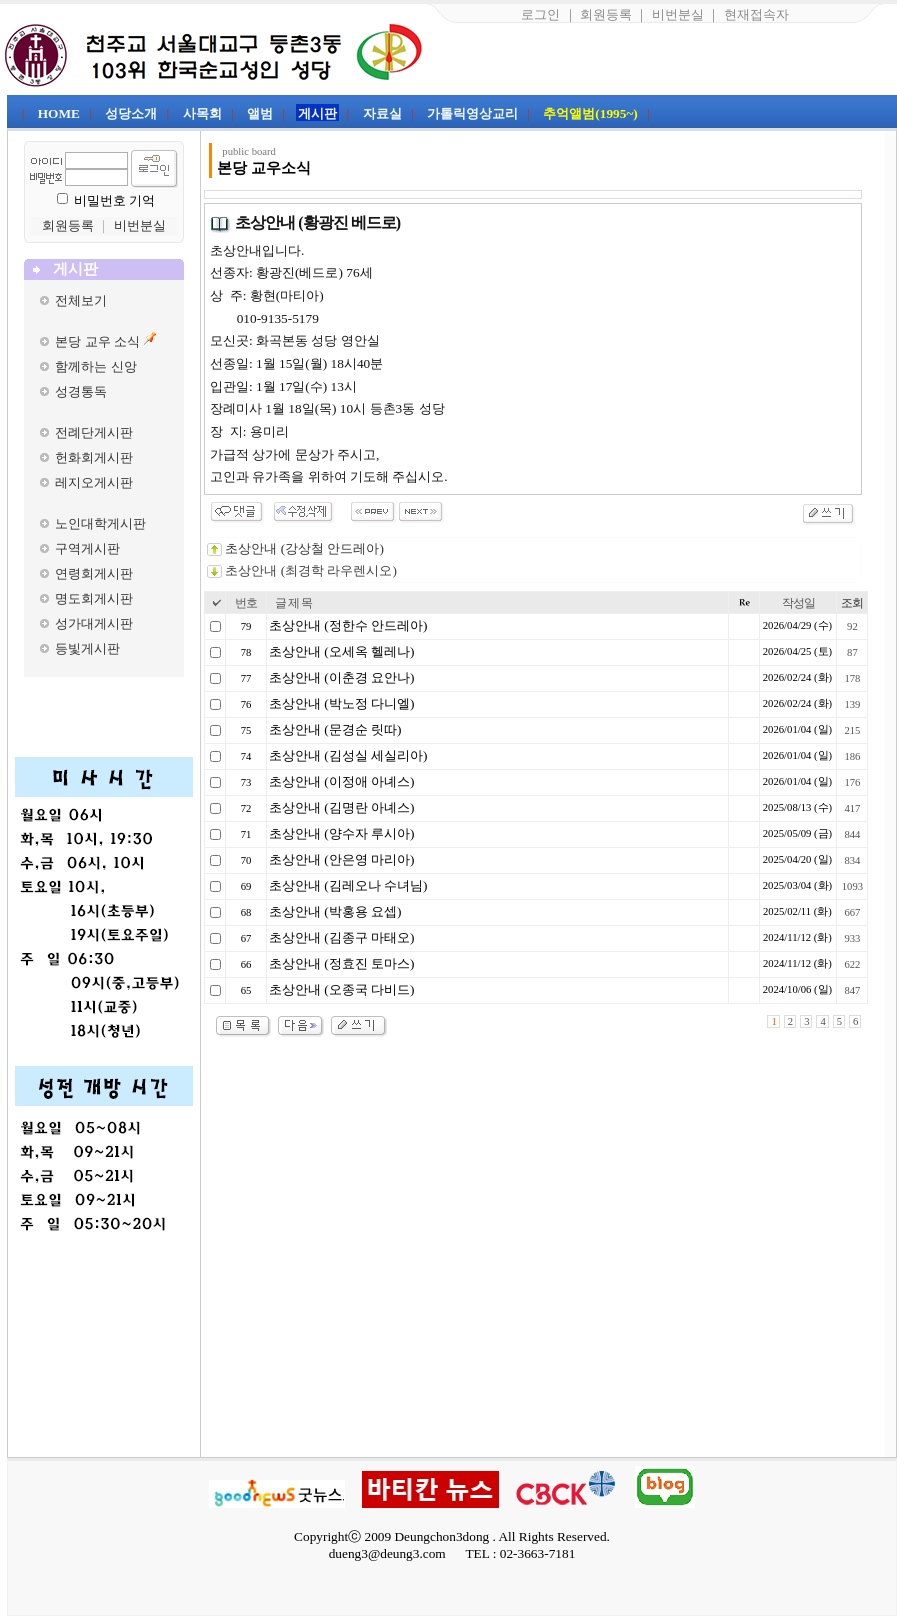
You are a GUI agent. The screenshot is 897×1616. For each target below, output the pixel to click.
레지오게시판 (94, 482)
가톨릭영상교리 (472, 113)
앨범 (260, 113)
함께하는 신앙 (95, 366)
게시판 (317, 113)
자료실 (382, 113)
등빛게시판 (87, 648)
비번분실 (678, 14)
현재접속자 (756, 14)
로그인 (540, 14)
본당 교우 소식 (97, 341)
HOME (59, 113)
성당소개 (131, 113)
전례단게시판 (94, 432)
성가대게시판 (94, 623)
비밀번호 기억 (114, 200)
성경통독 (81, 391)
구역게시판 (87, 548)
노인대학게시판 (100, 523)
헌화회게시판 (94, 457)
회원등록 (606, 14)
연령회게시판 (94, 573)
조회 (852, 603)
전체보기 (81, 300)
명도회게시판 (94, 598)
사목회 (202, 113)
